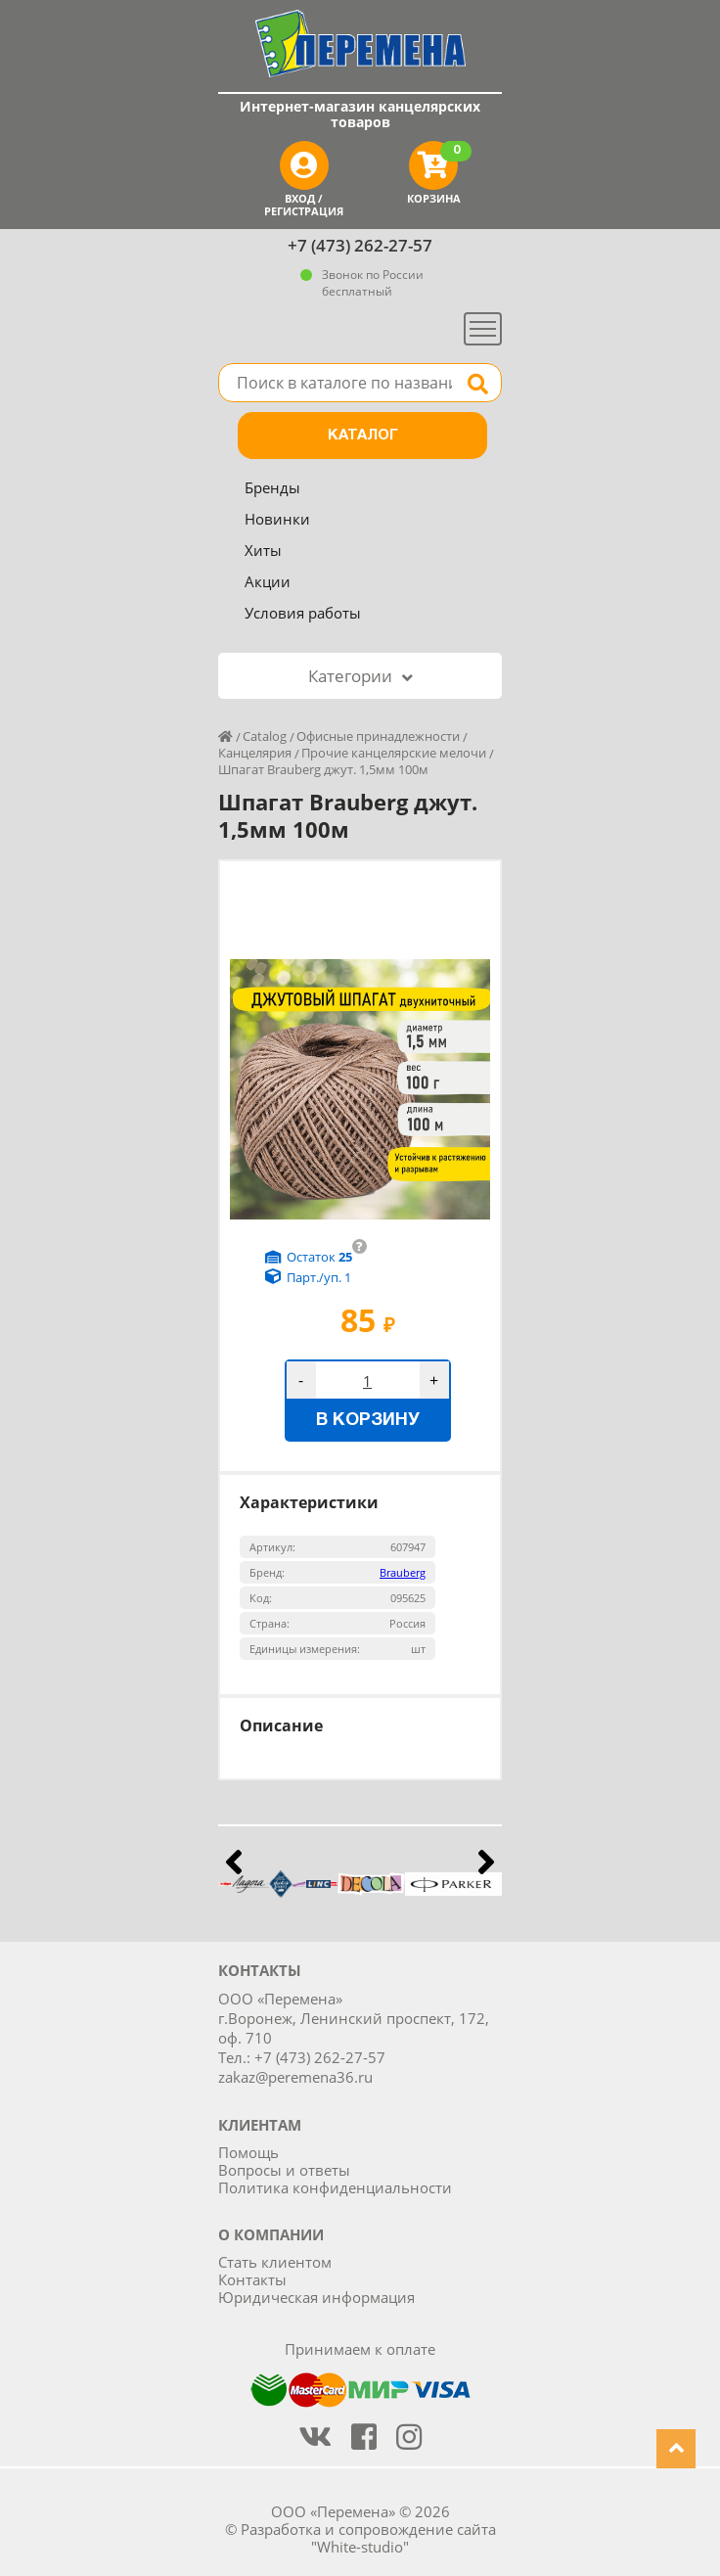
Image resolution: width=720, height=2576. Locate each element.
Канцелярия (255, 752)
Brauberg (403, 1572)
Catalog (265, 736)
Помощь (248, 2152)
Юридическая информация (316, 2297)
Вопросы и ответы (284, 2170)
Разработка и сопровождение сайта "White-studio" (368, 2537)
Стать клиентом (275, 2262)
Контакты (252, 2279)
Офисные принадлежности (378, 736)
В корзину (368, 1420)
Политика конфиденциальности (335, 2187)
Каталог (363, 435)
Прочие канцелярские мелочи (393, 752)
